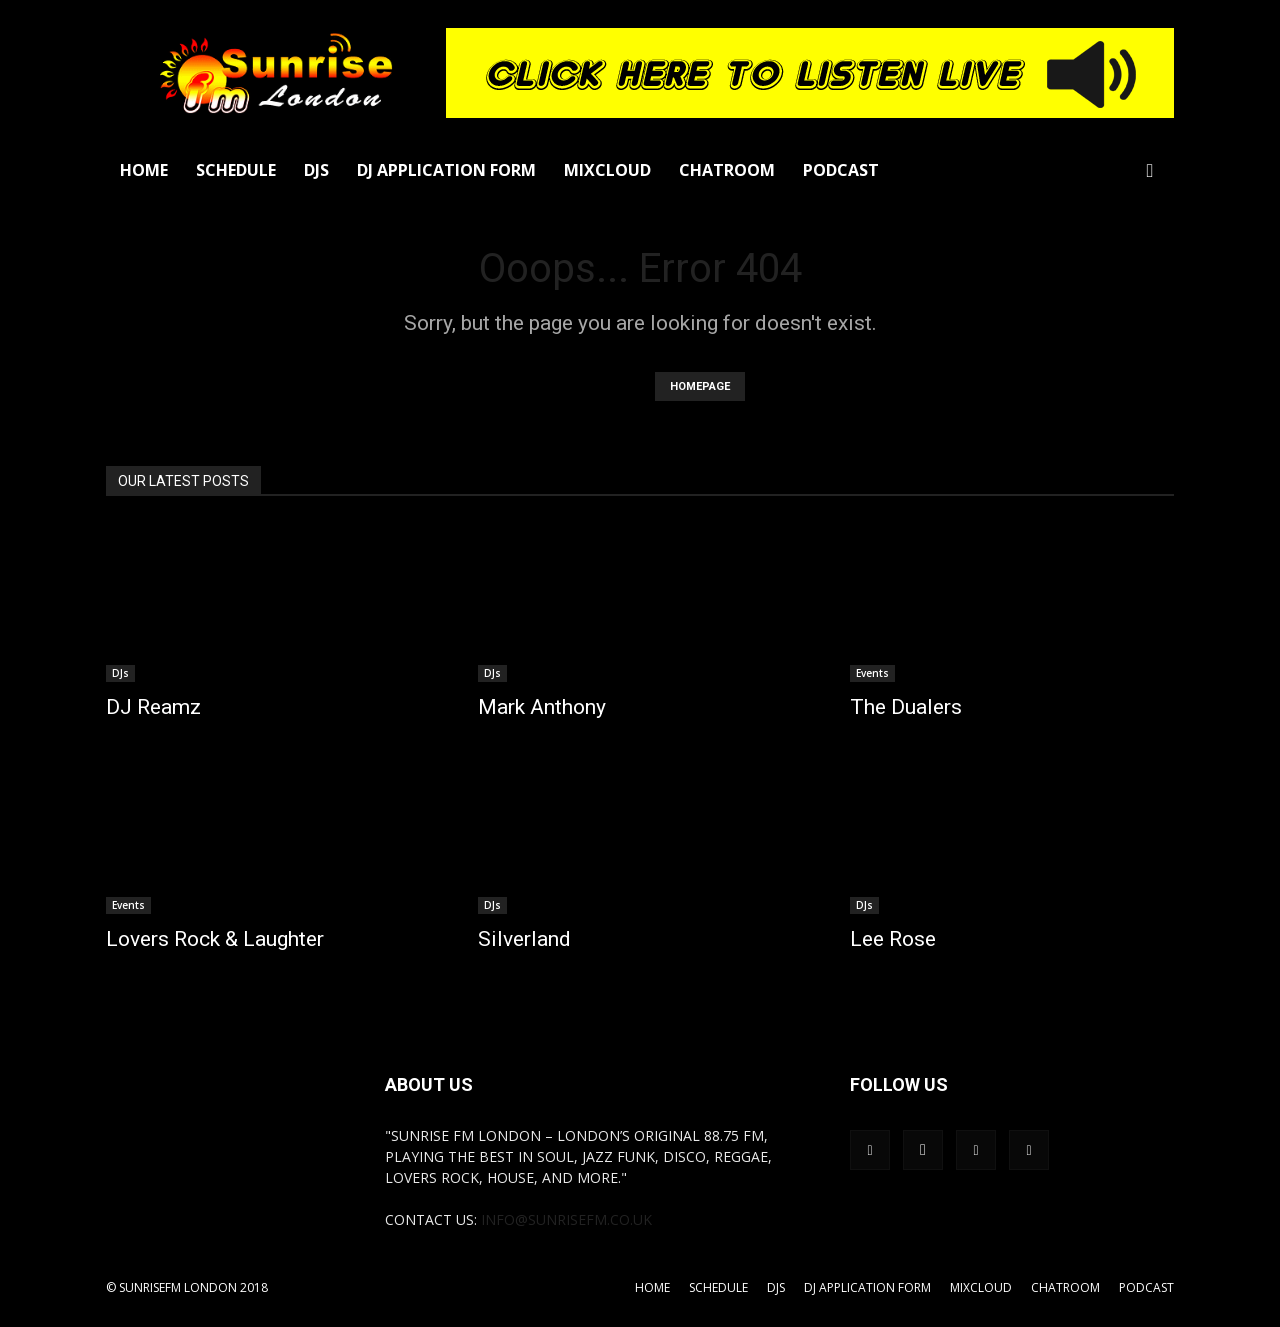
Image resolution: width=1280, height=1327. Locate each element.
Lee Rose (893, 939)
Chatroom (727, 170)
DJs (316, 170)
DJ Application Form (446, 170)
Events (872, 673)
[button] (1150, 171)
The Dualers (906, 707)
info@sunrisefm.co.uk (566, 1219)
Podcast (841, 170)
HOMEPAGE (700, 386)
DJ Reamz (153, 707)
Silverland (524, 939)
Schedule (236, 170)
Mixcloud (607, 170)
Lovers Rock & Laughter (215, 939)
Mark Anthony (542, 707)
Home (144, 170)
